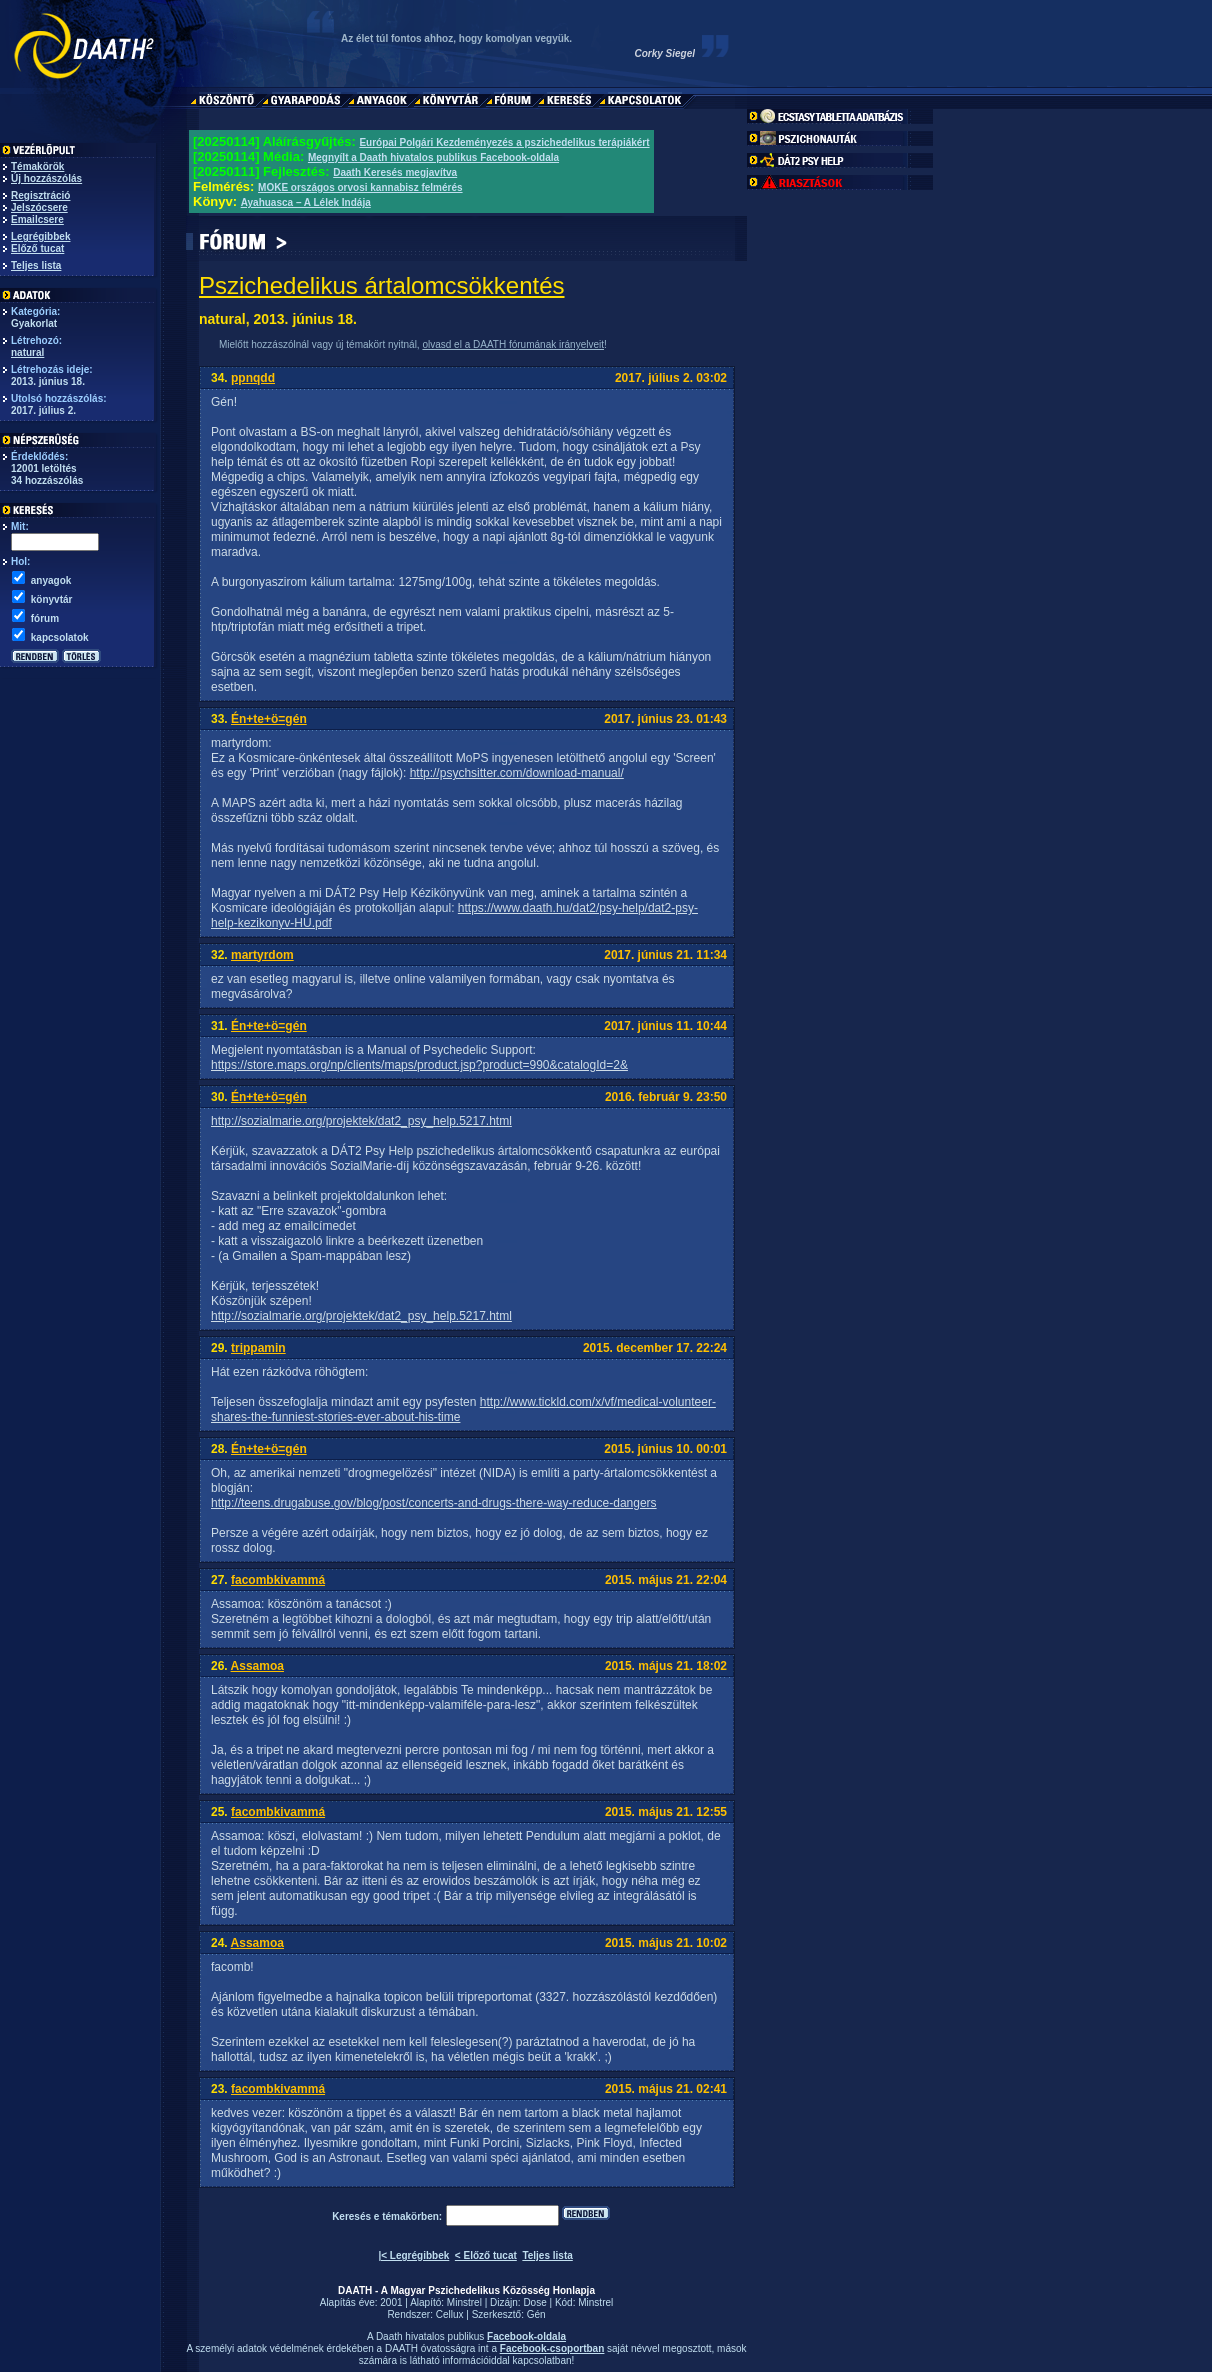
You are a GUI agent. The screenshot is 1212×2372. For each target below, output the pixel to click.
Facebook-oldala (526, 2336)
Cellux (450, 2314)
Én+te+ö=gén (269, 719)
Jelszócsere (39, 207)
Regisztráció (40, 195)
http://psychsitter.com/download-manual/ (517, 773)
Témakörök (37, 166)
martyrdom (262, 955)
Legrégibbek (40, 236)
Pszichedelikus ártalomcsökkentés (382, 285)
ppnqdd (253, 378)
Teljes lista (36, 265)
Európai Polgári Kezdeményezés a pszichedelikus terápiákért (504, 142)
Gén (536, 2314)
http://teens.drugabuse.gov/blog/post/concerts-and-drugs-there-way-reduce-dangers (434, 1503)
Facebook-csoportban (552, 2348)
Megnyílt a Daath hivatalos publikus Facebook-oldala (433, 157)
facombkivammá (278, 1580)
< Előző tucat (486, 2255)
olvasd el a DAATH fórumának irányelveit (513, 344)
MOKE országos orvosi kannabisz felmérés (360, 187)
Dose (534, 2302)
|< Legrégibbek (413, 2255)
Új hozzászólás (46, 178)
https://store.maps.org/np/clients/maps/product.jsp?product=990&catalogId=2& (419, 1065)
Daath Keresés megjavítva (395, 172)
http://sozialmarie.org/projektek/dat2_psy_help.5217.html (361, 1121)
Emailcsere (37, 219)
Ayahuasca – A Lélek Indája (306, 202)
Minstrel (464, 2302)
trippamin (258, 1348)
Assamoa (257, 1666)
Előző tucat (37, 248)
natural (27, 352)
